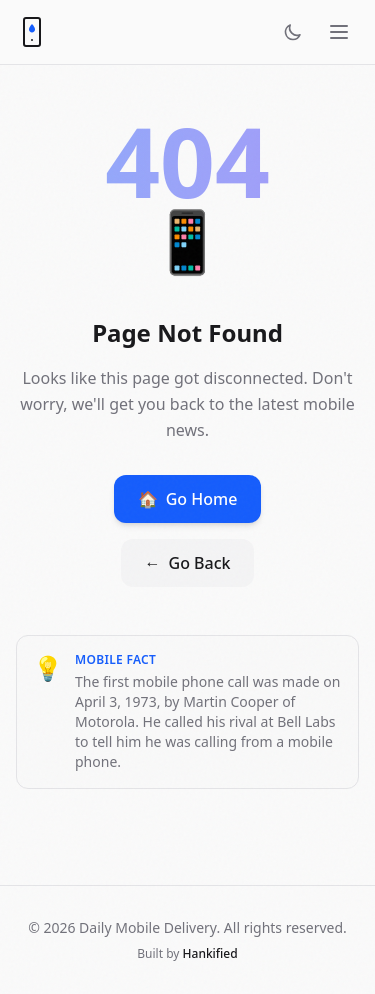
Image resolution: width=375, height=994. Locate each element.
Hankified (210, 953)
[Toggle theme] (293, 32)
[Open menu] (339, 32)
